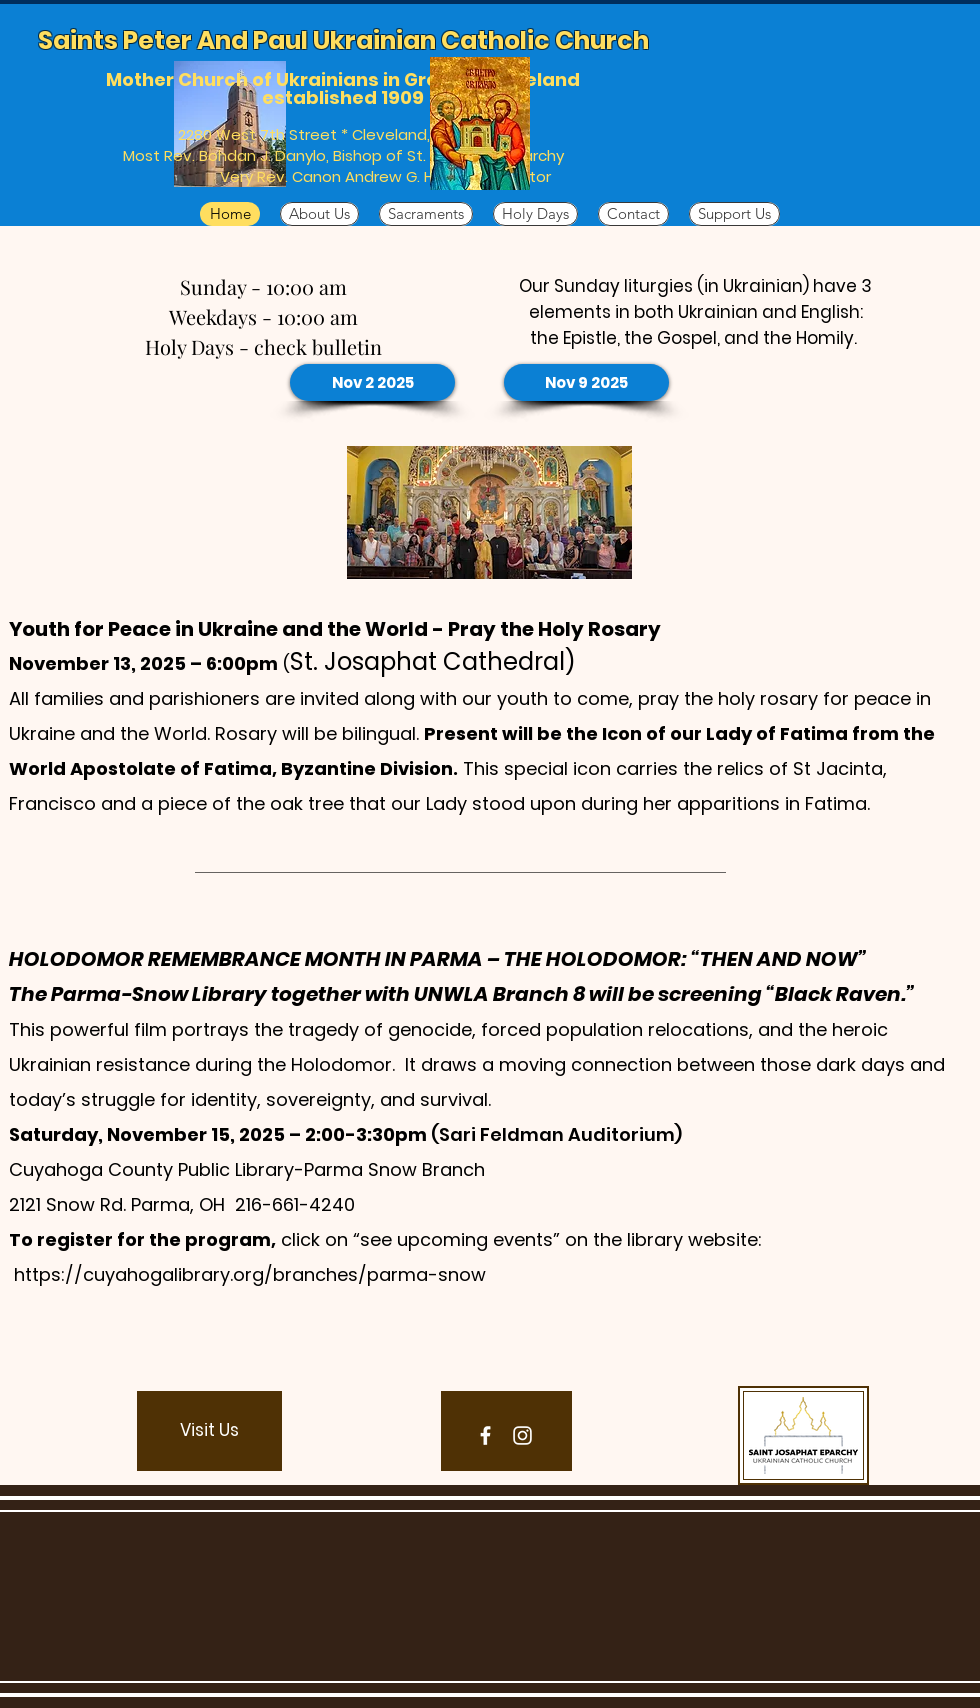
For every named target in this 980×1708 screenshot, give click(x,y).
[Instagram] (522, 1435)
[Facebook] (485, 1435)
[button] (209, 1431)
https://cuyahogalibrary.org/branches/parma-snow (250, 1274)
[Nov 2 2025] (372, 382)
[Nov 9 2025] (586, 382)
